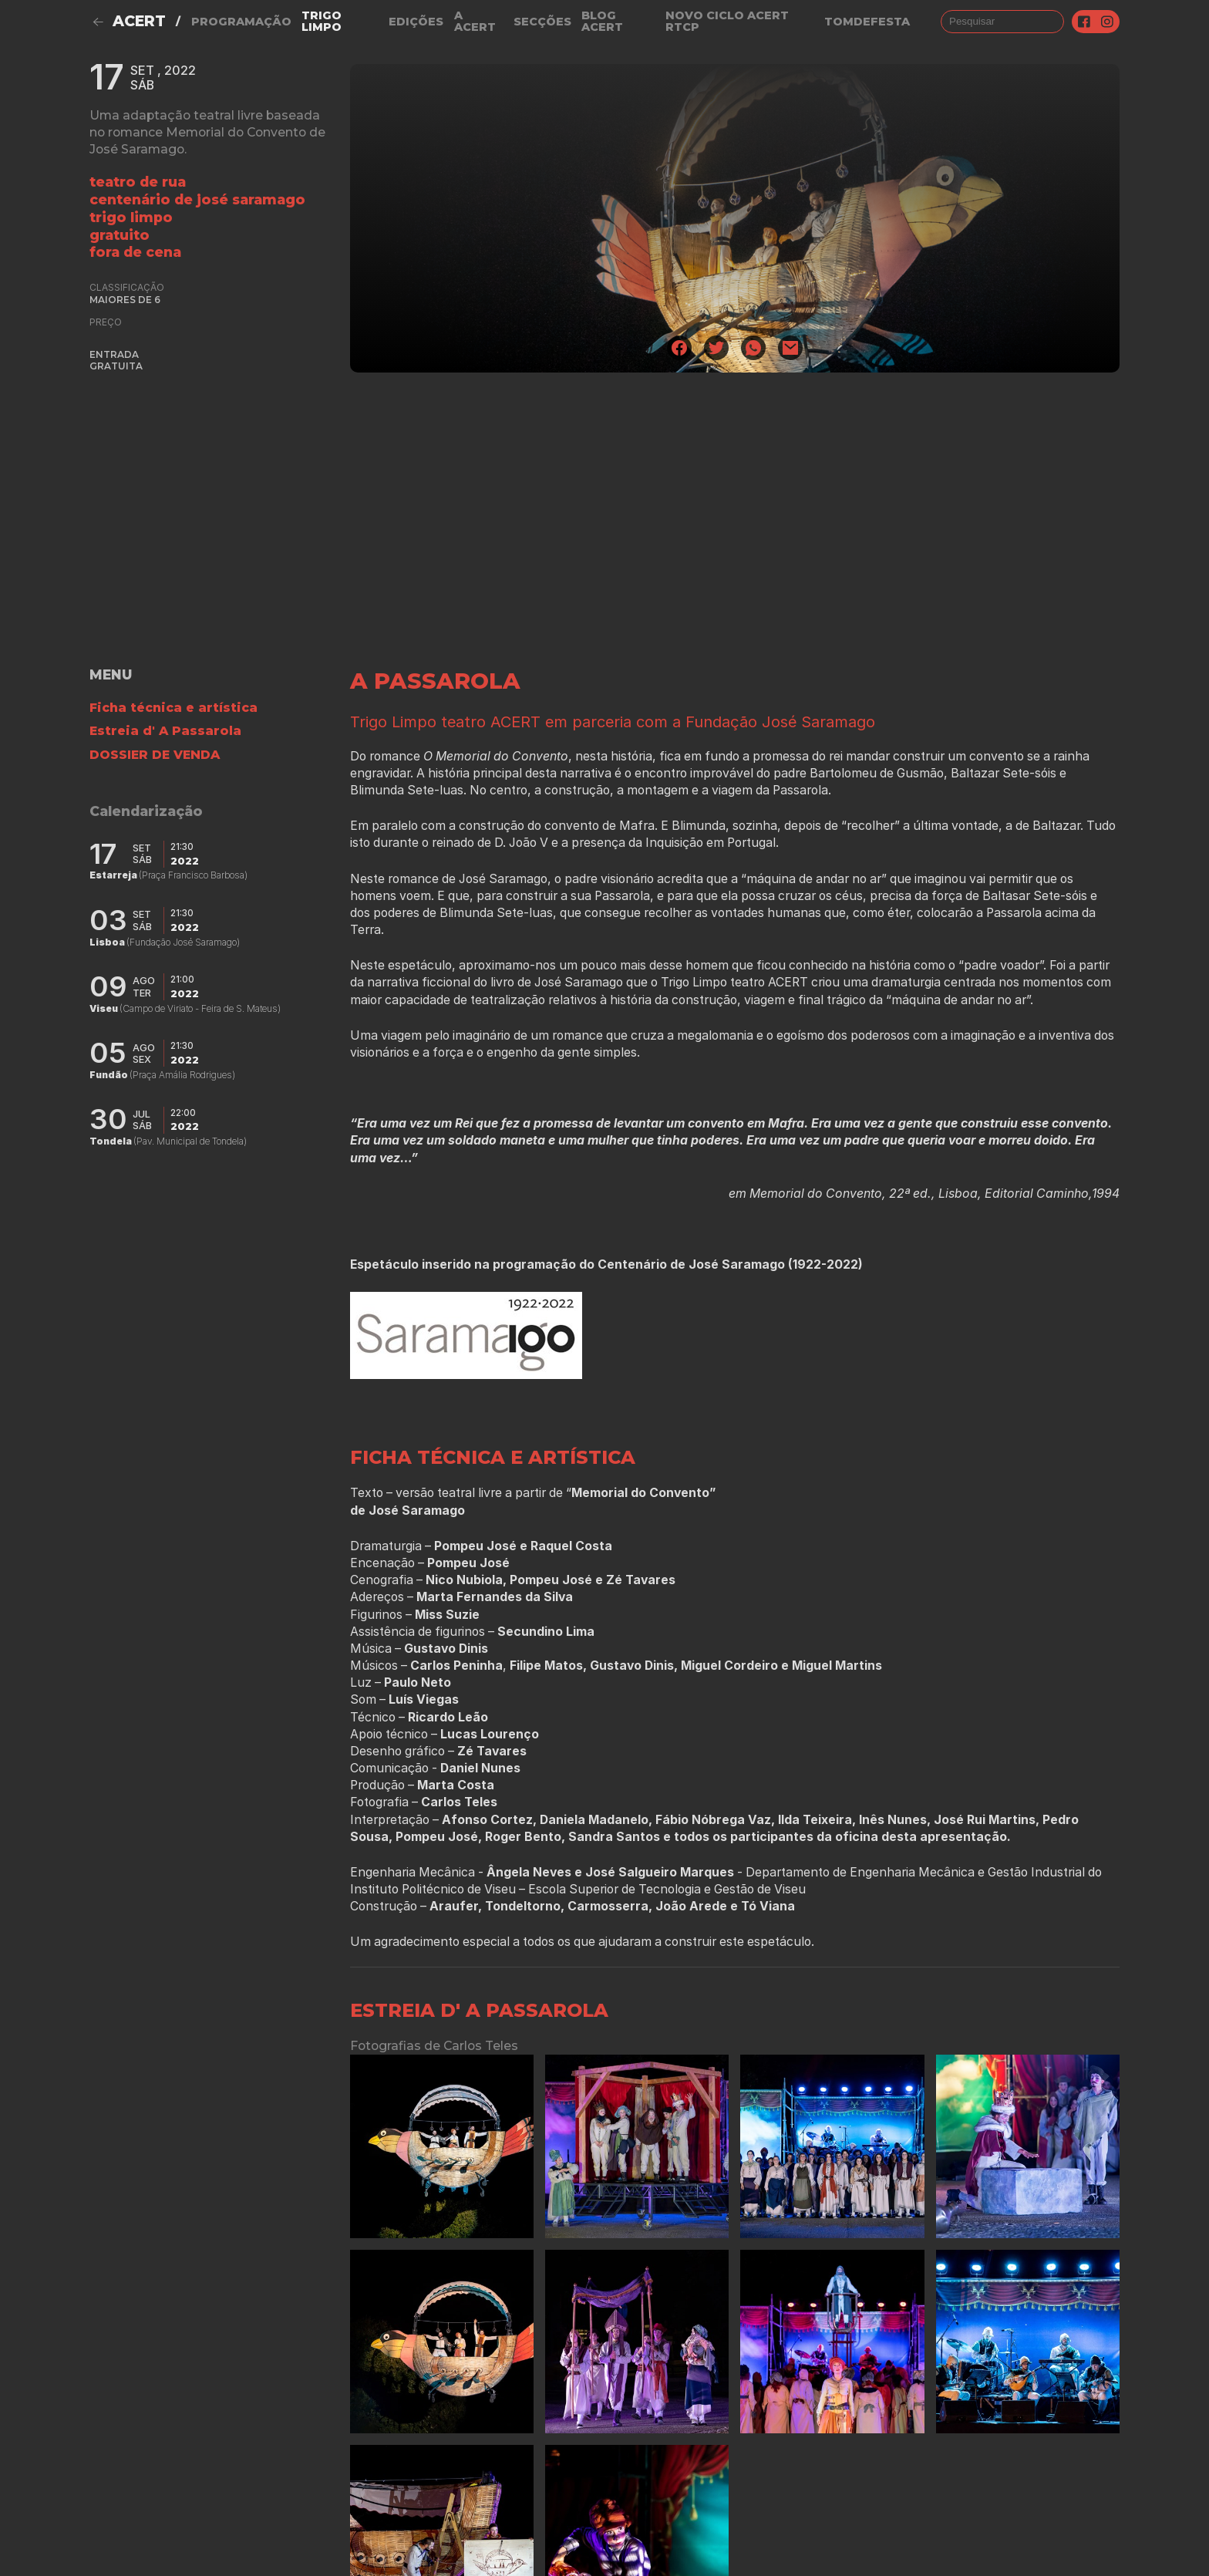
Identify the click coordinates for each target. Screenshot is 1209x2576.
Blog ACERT (602, 21)
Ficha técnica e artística (173, 707)
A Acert (475, 21)
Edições (416, 21)
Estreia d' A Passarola (165, 730)
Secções (542, 21)
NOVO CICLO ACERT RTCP (727, 21)
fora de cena (135, 252)
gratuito (119, 235)
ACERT (139, 21)
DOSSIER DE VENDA (154, 754)
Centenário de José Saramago (197, 199)
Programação (241, 21)
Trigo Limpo (321, 21)
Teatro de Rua (137, 182)
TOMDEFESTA (867, 21)
